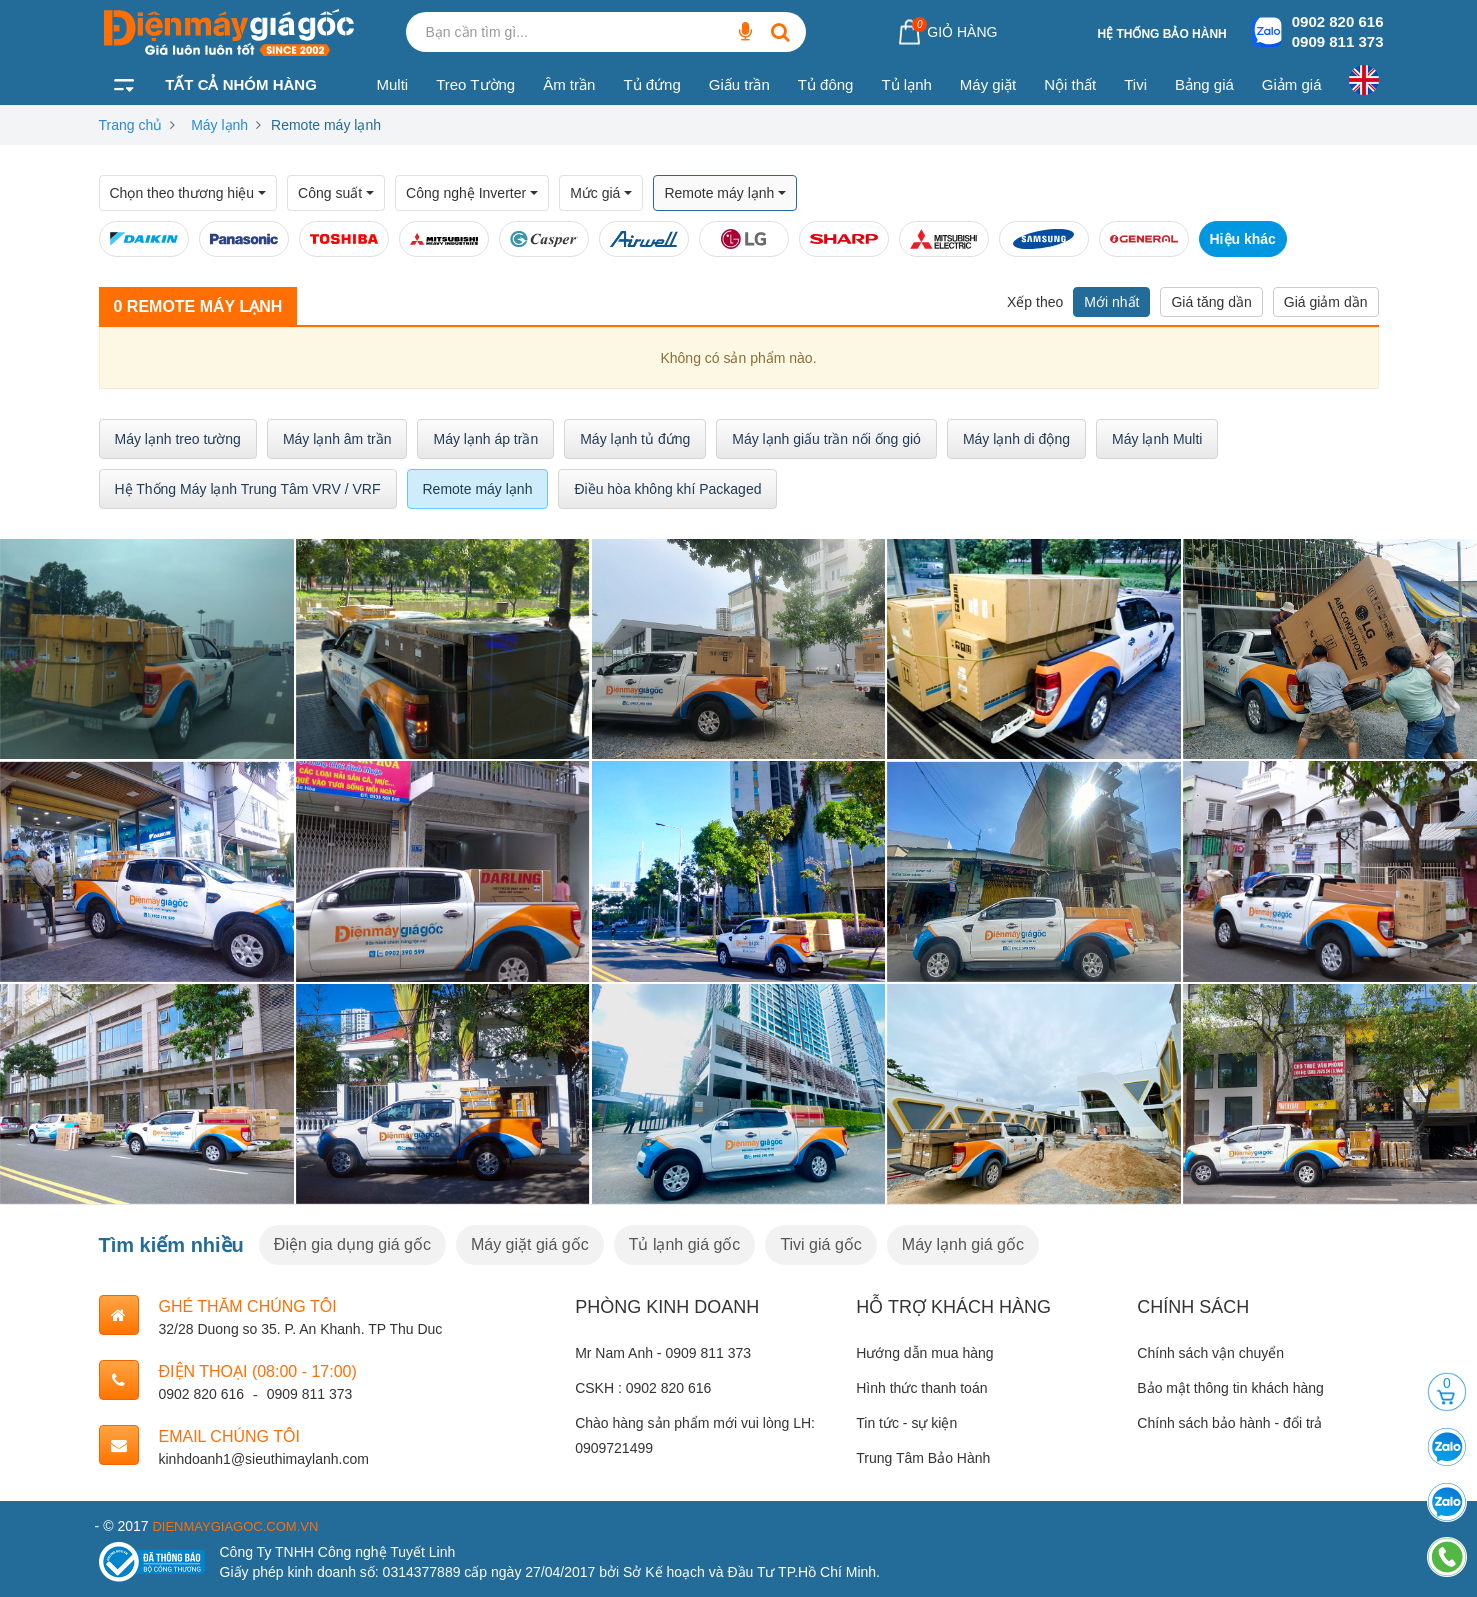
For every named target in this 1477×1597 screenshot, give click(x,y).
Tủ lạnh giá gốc (685, 1244)
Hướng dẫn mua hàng (924, 1353)
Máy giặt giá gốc (530, 1244)
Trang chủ (131, 125)
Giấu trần (739, 84)
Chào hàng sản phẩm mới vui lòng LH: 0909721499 (695, 1435)
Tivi (1135, 84)
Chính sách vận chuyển (1210, 1353)
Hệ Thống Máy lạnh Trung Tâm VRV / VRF (248, 489)
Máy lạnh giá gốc (963, 1244)
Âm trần (569, 84)
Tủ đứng (651, 84)
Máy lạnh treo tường (178, 439)
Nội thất (1070, 84)
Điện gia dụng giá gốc (352, 1244)
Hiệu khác (1243, 239)
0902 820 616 (1338, 21)
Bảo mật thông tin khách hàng (1230, 1388)
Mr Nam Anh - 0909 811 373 (663, 1353)
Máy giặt (988, 84)
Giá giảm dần (1326, 302)
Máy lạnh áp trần (485, 439)
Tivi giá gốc (820, 1244)
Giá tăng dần (1211, 302)
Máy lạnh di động (1016, 439)
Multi (393, 84)
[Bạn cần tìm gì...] (746, 32)
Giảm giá (1292, 84)
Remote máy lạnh (478, 489)
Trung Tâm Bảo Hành (923, 1458)
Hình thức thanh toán (921, 1388)
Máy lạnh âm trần (337, 439)
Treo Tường (475, 84)
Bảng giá (1204, 84)
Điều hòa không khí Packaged (667, 489)
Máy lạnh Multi (1157, 439)
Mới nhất (1111, 302)
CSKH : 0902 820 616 (643, 1388)
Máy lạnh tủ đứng (635, 439)
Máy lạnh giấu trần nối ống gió (826, 439)
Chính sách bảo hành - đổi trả (1229, 1423)
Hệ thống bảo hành (1161, 34)
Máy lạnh (219, 125)
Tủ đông (826, 84)
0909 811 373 (1338, 41)
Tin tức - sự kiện (906, 1423)
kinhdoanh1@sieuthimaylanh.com (264, 1459)
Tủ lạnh (906, 84)
